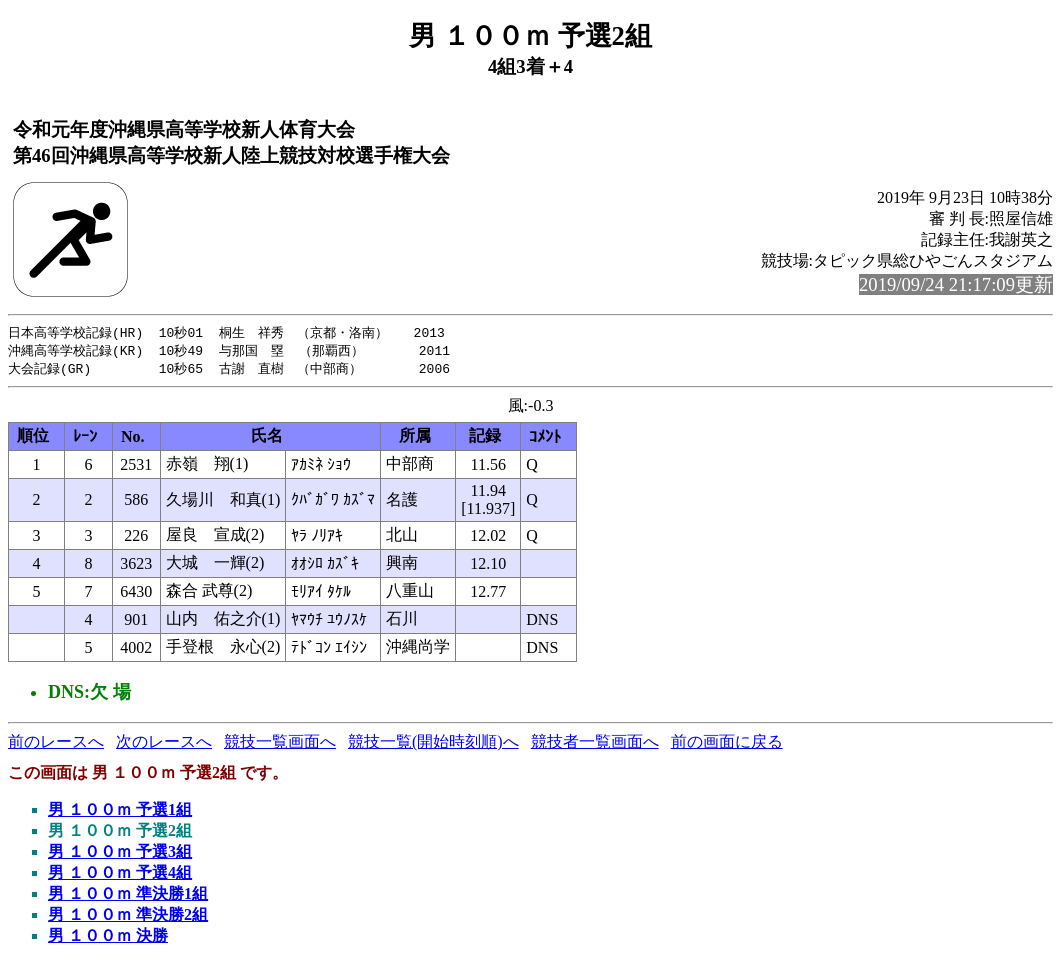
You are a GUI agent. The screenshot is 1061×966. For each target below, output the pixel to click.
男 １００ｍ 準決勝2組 (128, 917)
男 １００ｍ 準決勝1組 (128, 896)
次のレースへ (164, 744)
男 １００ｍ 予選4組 (120, 875)
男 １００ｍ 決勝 (108, 938)
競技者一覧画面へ (595, 744)
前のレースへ (56, 744)
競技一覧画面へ (280, 744)
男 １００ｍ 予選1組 (120, 812)
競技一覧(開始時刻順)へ (433, 744)
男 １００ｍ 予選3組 (120, 854)
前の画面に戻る (727, 744)
